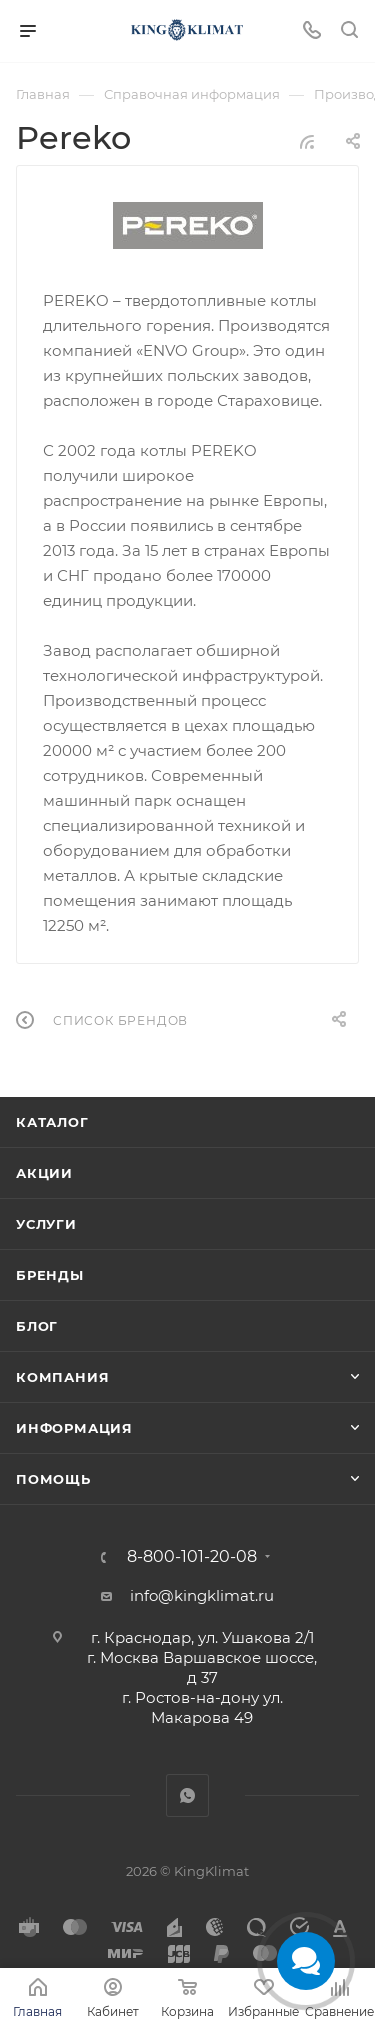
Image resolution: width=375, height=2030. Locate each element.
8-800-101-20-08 (192, 1557)
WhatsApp (187, 1795)
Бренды (50, 1275)
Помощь (53, 1479)
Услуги (46, 1224)
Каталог (52, 1122)
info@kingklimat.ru (202, 1595)
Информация (74, 1428)
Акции (44, 1173)
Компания (62, 1377)
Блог (37, 1326)
